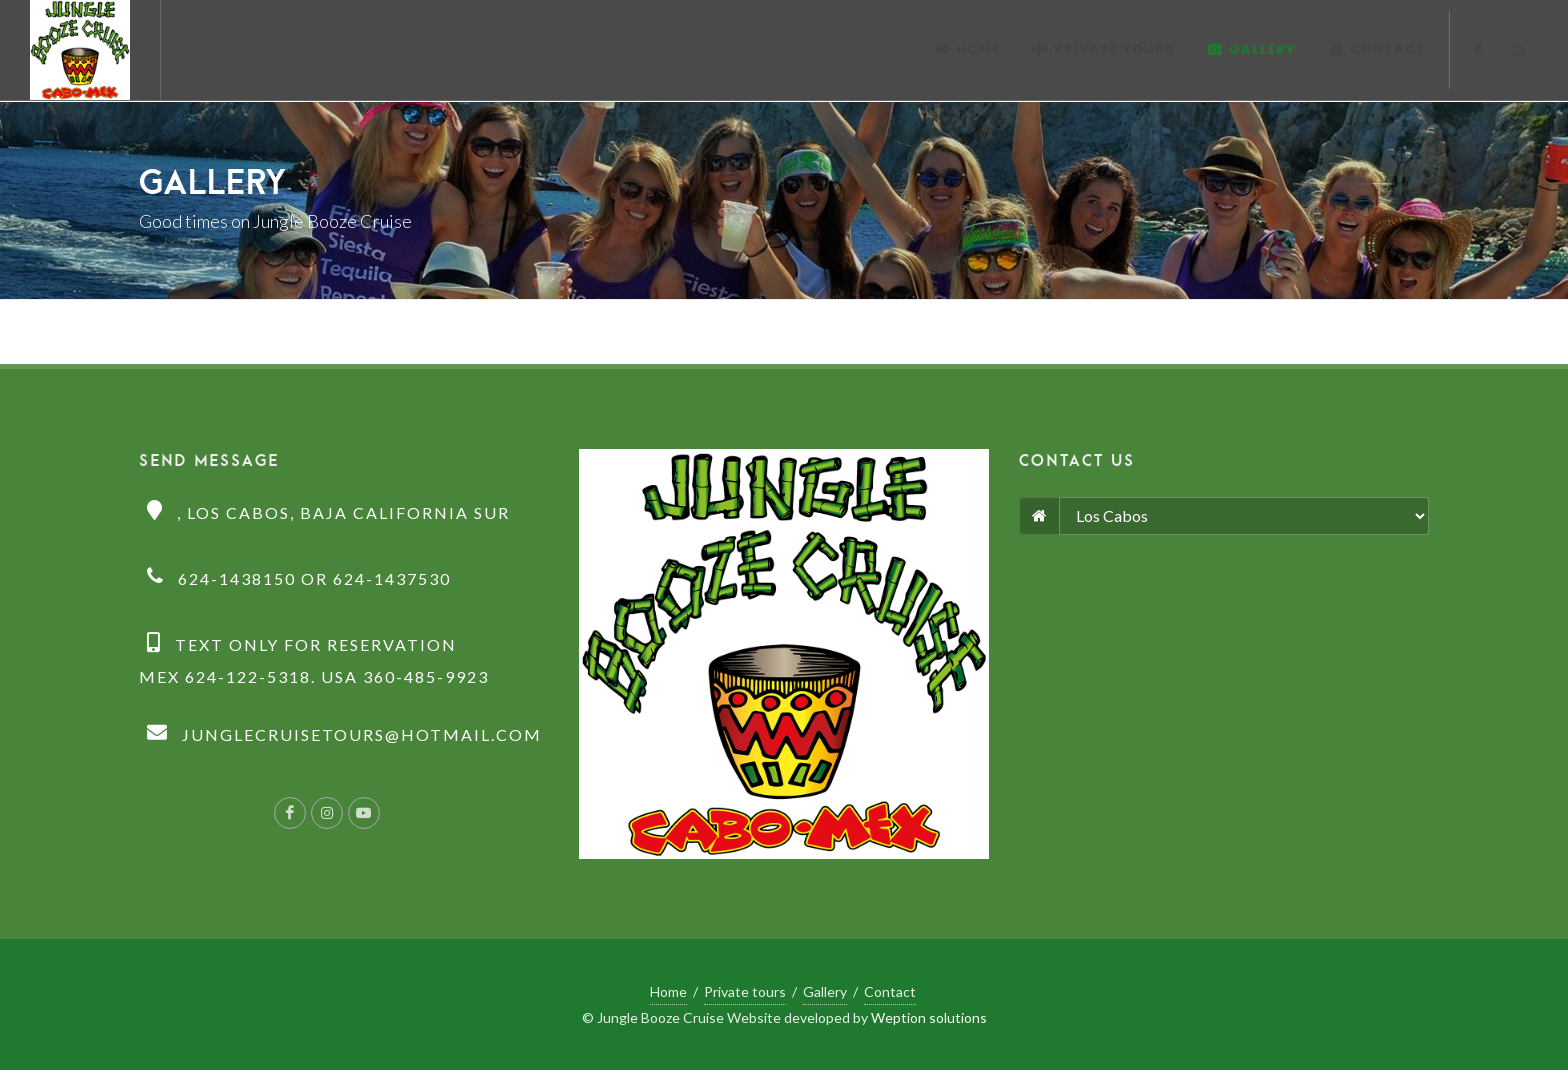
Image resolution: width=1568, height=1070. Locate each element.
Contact (890, 991)
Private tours (745, 991)
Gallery (825, 991)
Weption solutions (929, 1017)
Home (668, 991)
